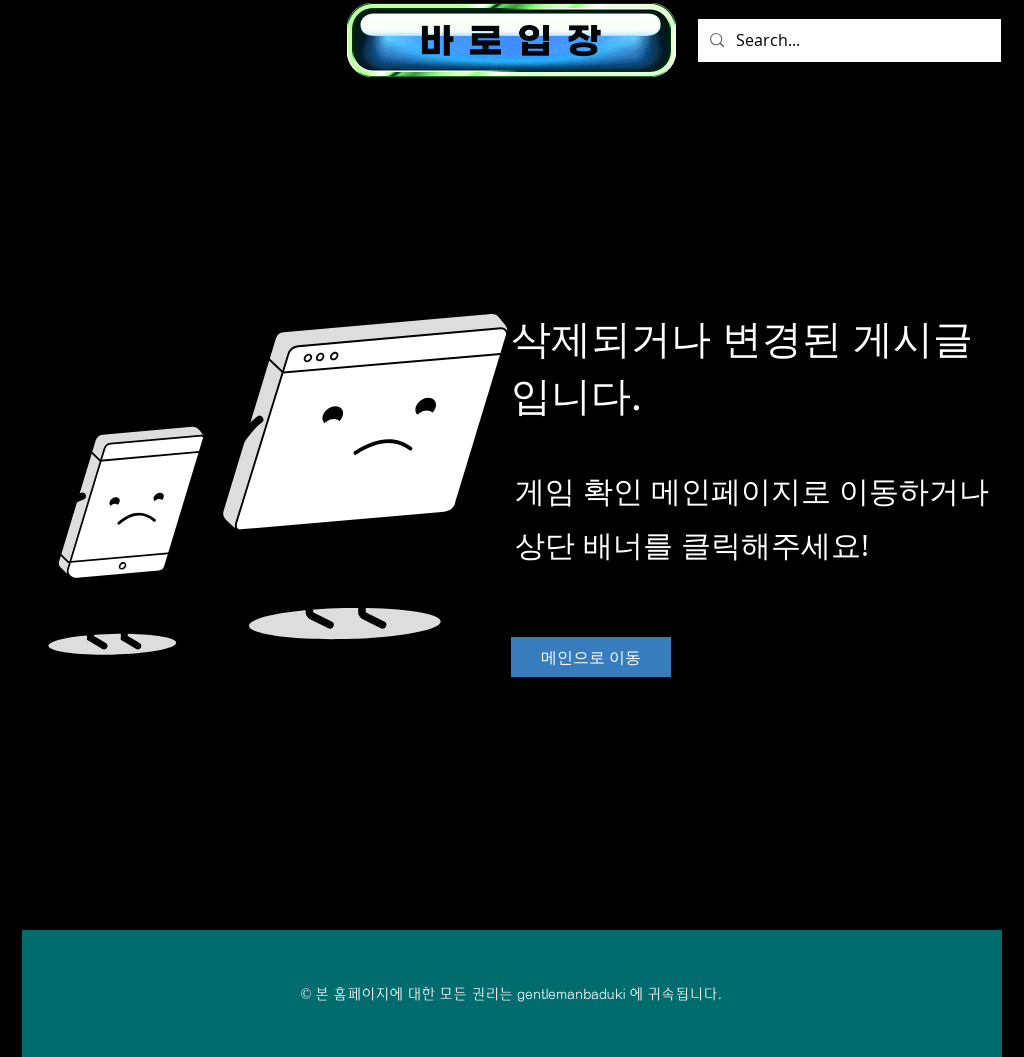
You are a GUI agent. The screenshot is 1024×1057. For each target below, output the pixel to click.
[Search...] (847, 40)
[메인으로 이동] (591, 657)
